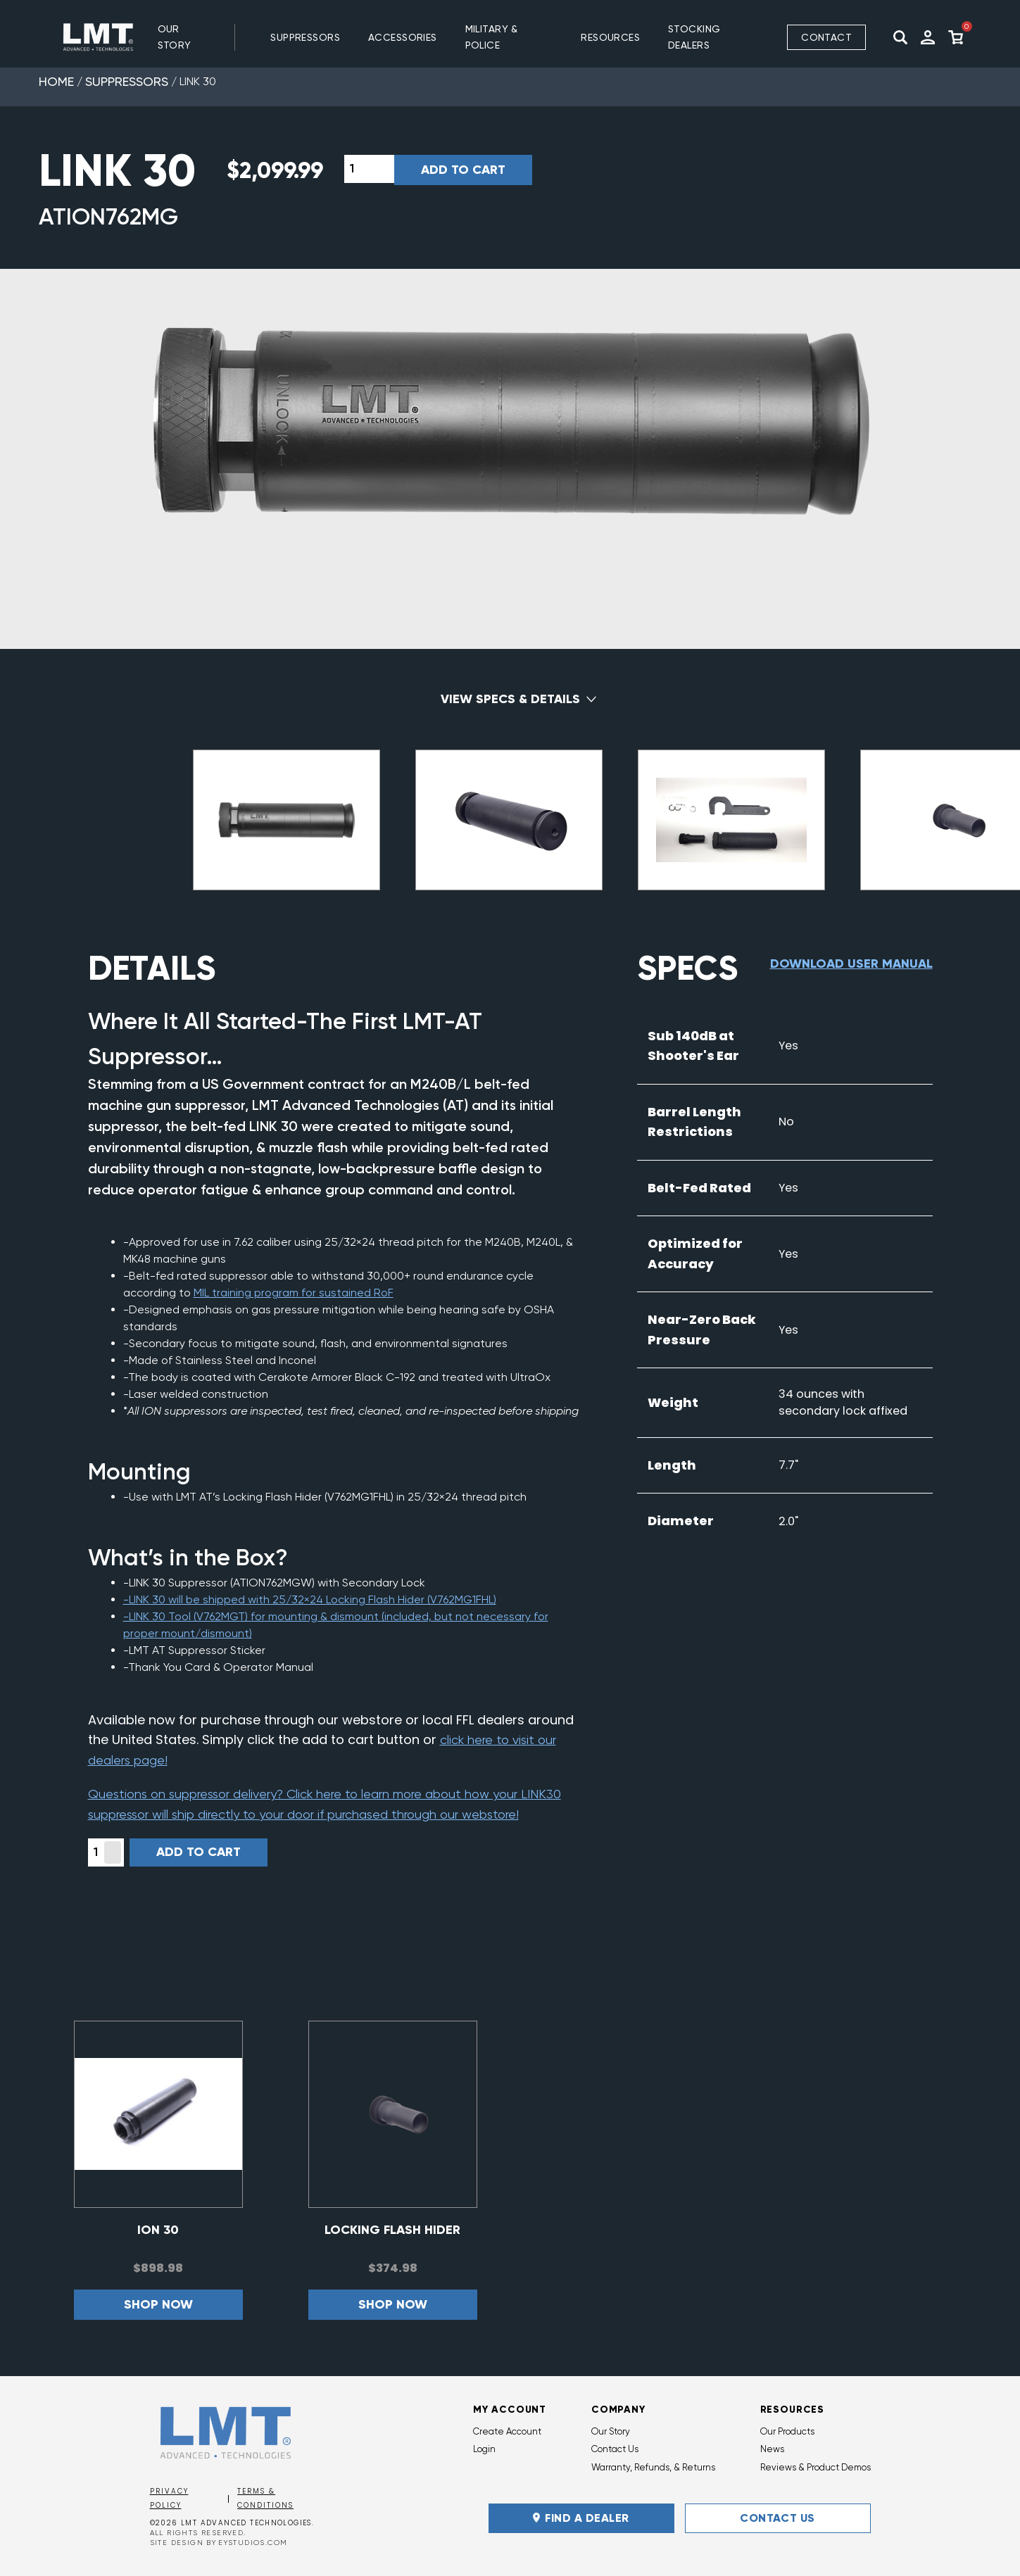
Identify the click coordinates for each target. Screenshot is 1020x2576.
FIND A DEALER (581, 2518)
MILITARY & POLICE (491, 37)
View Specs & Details (510, 699)
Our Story (174, 37)
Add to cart (463, 169)
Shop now (158, 2304)
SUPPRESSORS (305, 37)
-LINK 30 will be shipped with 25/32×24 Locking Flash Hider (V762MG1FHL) (309, 1599)
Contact (826, 37)
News (772, 2449)
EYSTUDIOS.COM (252, 2542)
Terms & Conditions (265, 2499)
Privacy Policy (169, 2499)
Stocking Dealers (694, 37)
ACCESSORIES (402, 37)
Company (618, 2410)
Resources (792, 2410)
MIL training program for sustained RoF (293, 1292)
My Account (509, 2410)
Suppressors (126, 81)
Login (484, 2449)
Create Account (507, 2431)
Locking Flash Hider (392, 2229)
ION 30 (158, 2229)
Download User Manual (851, 963)
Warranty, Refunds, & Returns (653, 2467)
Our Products (787, 2431)
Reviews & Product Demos (815, 2467)
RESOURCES (610, 37)
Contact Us (614, 2449)
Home (56, 81)
